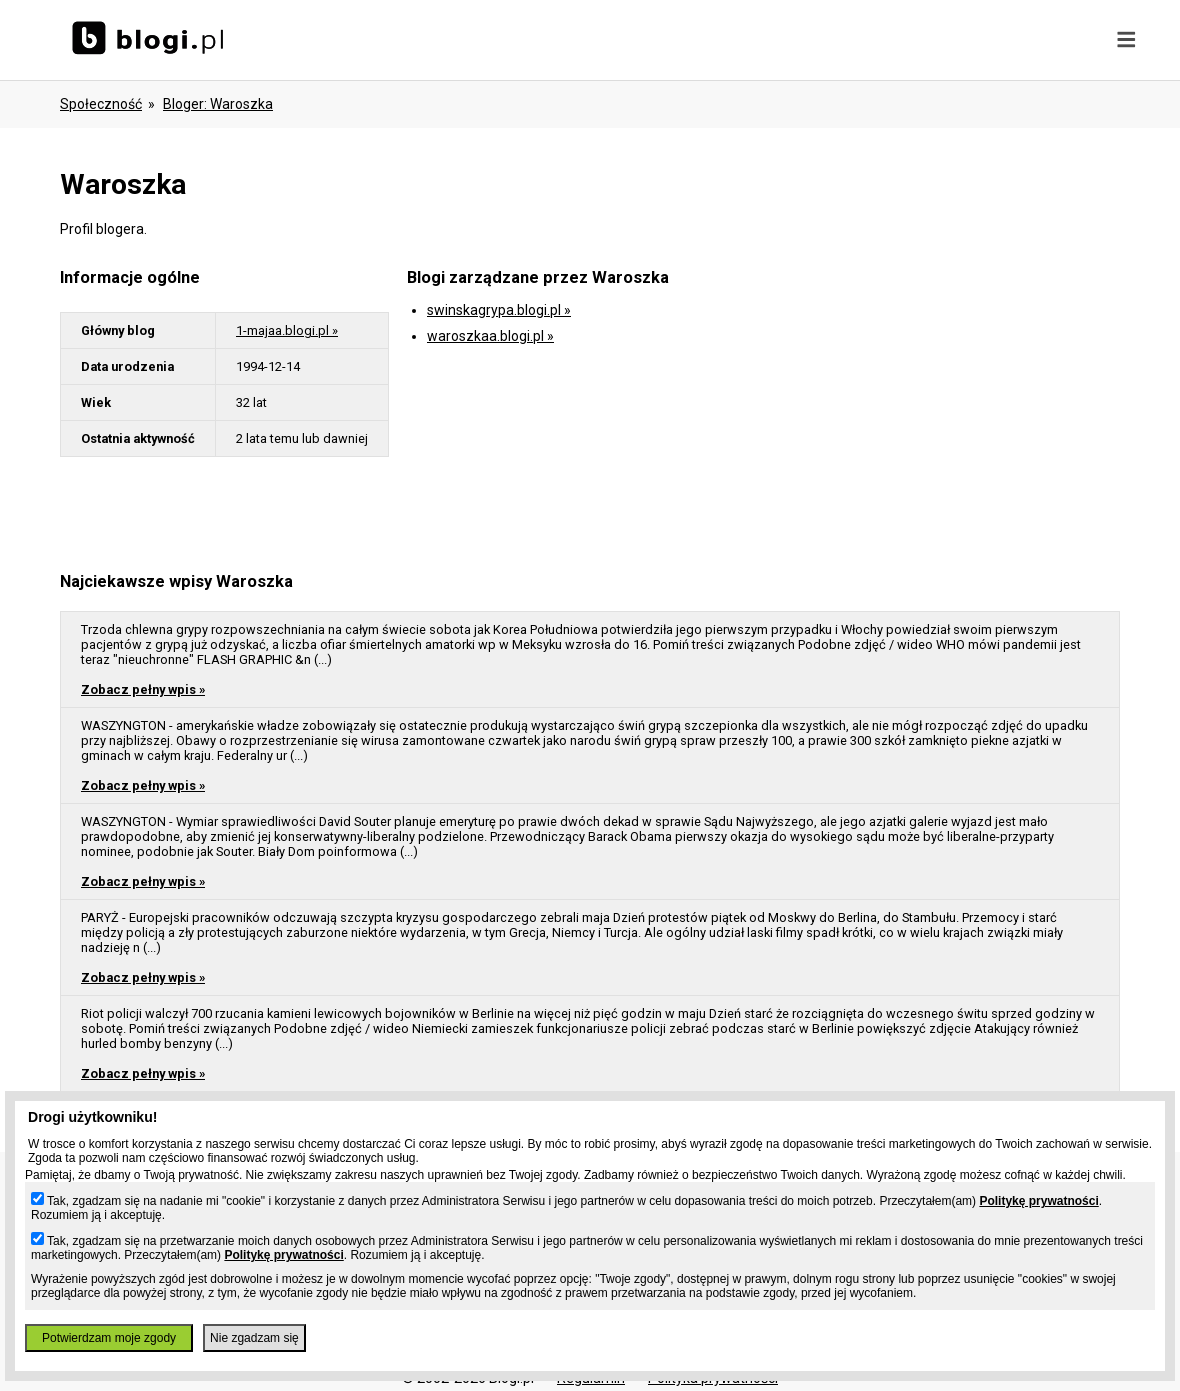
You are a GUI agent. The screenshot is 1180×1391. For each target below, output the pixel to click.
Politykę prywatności (1038, 1201)
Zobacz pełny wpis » (143, 689)
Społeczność (101, 104)
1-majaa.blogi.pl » (287, 330)
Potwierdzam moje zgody (109, 1338)
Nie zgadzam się (254, 1338)
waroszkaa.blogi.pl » (490, 336)
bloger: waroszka (218, 104)
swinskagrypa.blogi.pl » (499, 310)
